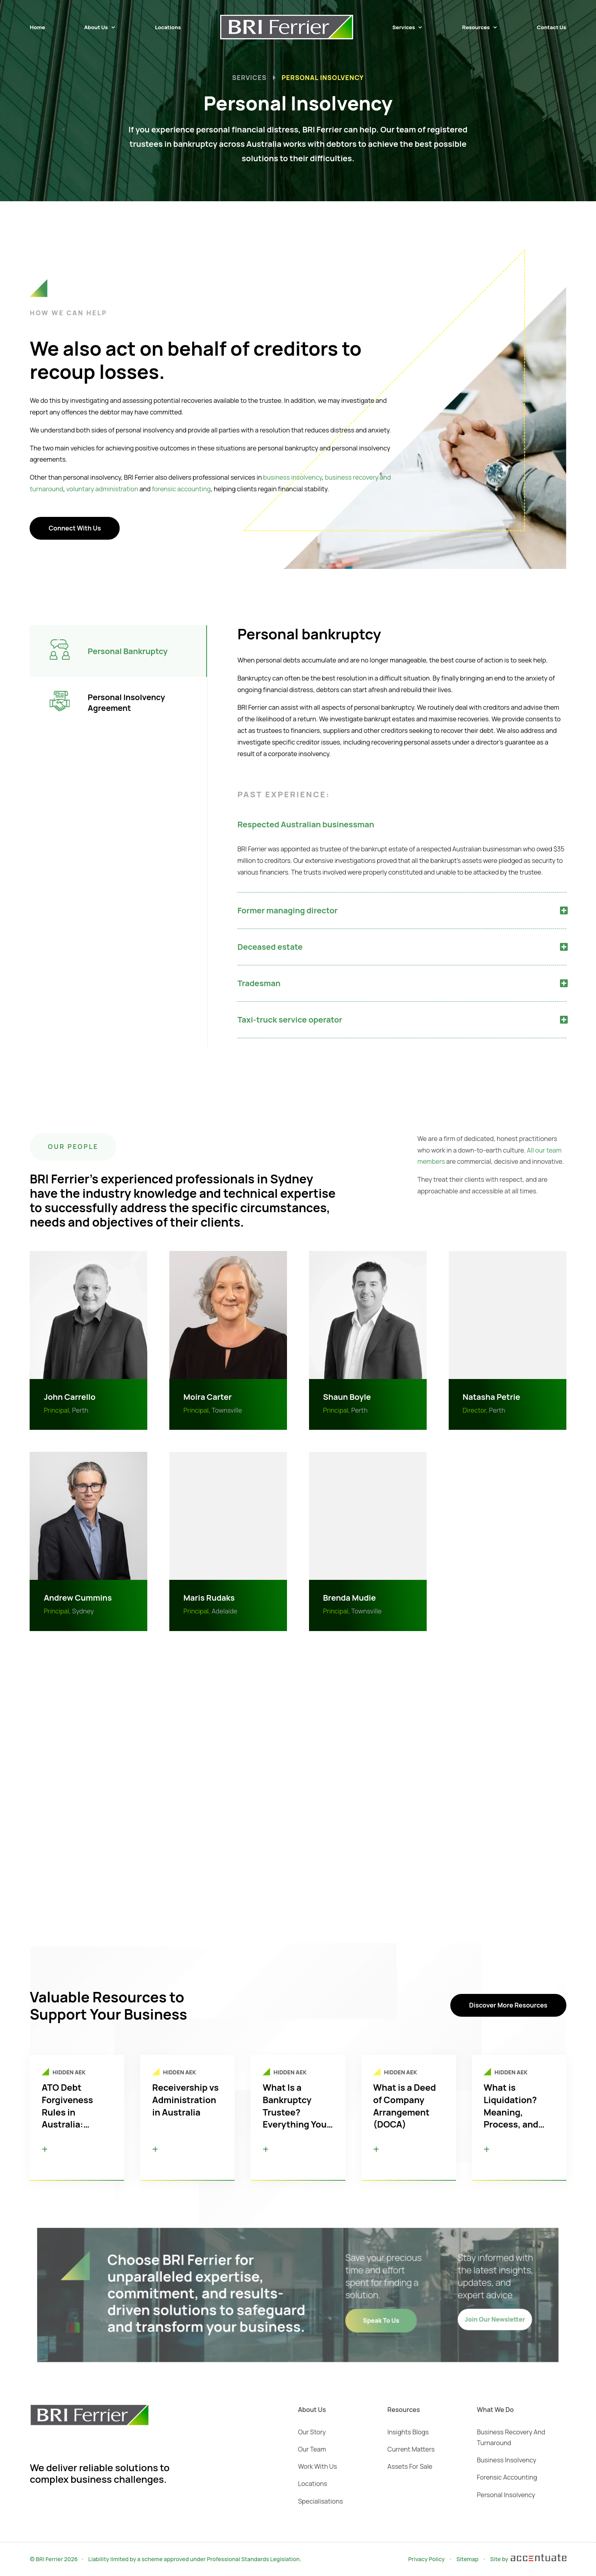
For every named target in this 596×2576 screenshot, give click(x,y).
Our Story (312, 2432)
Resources (476, 27)
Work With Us (317, 2466)
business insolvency (282, 477)
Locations (168, 27)
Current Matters (411, 2449)
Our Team (312, 2449)
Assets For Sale (409, 2466)
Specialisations (320, 2501)
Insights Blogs (408, 2432)
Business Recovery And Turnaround (511, 2437)
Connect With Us (65, 528)
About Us (96, 27)
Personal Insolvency (506, 2494)
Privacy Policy (426, 2559)
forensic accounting (171, 488)
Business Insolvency (506, 2460)
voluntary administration (92, 488)
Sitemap (467, 2559)
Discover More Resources (508, 2005)
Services (403, 27)
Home (37, 27)
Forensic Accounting (507, 2477)
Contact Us (551, 27)
